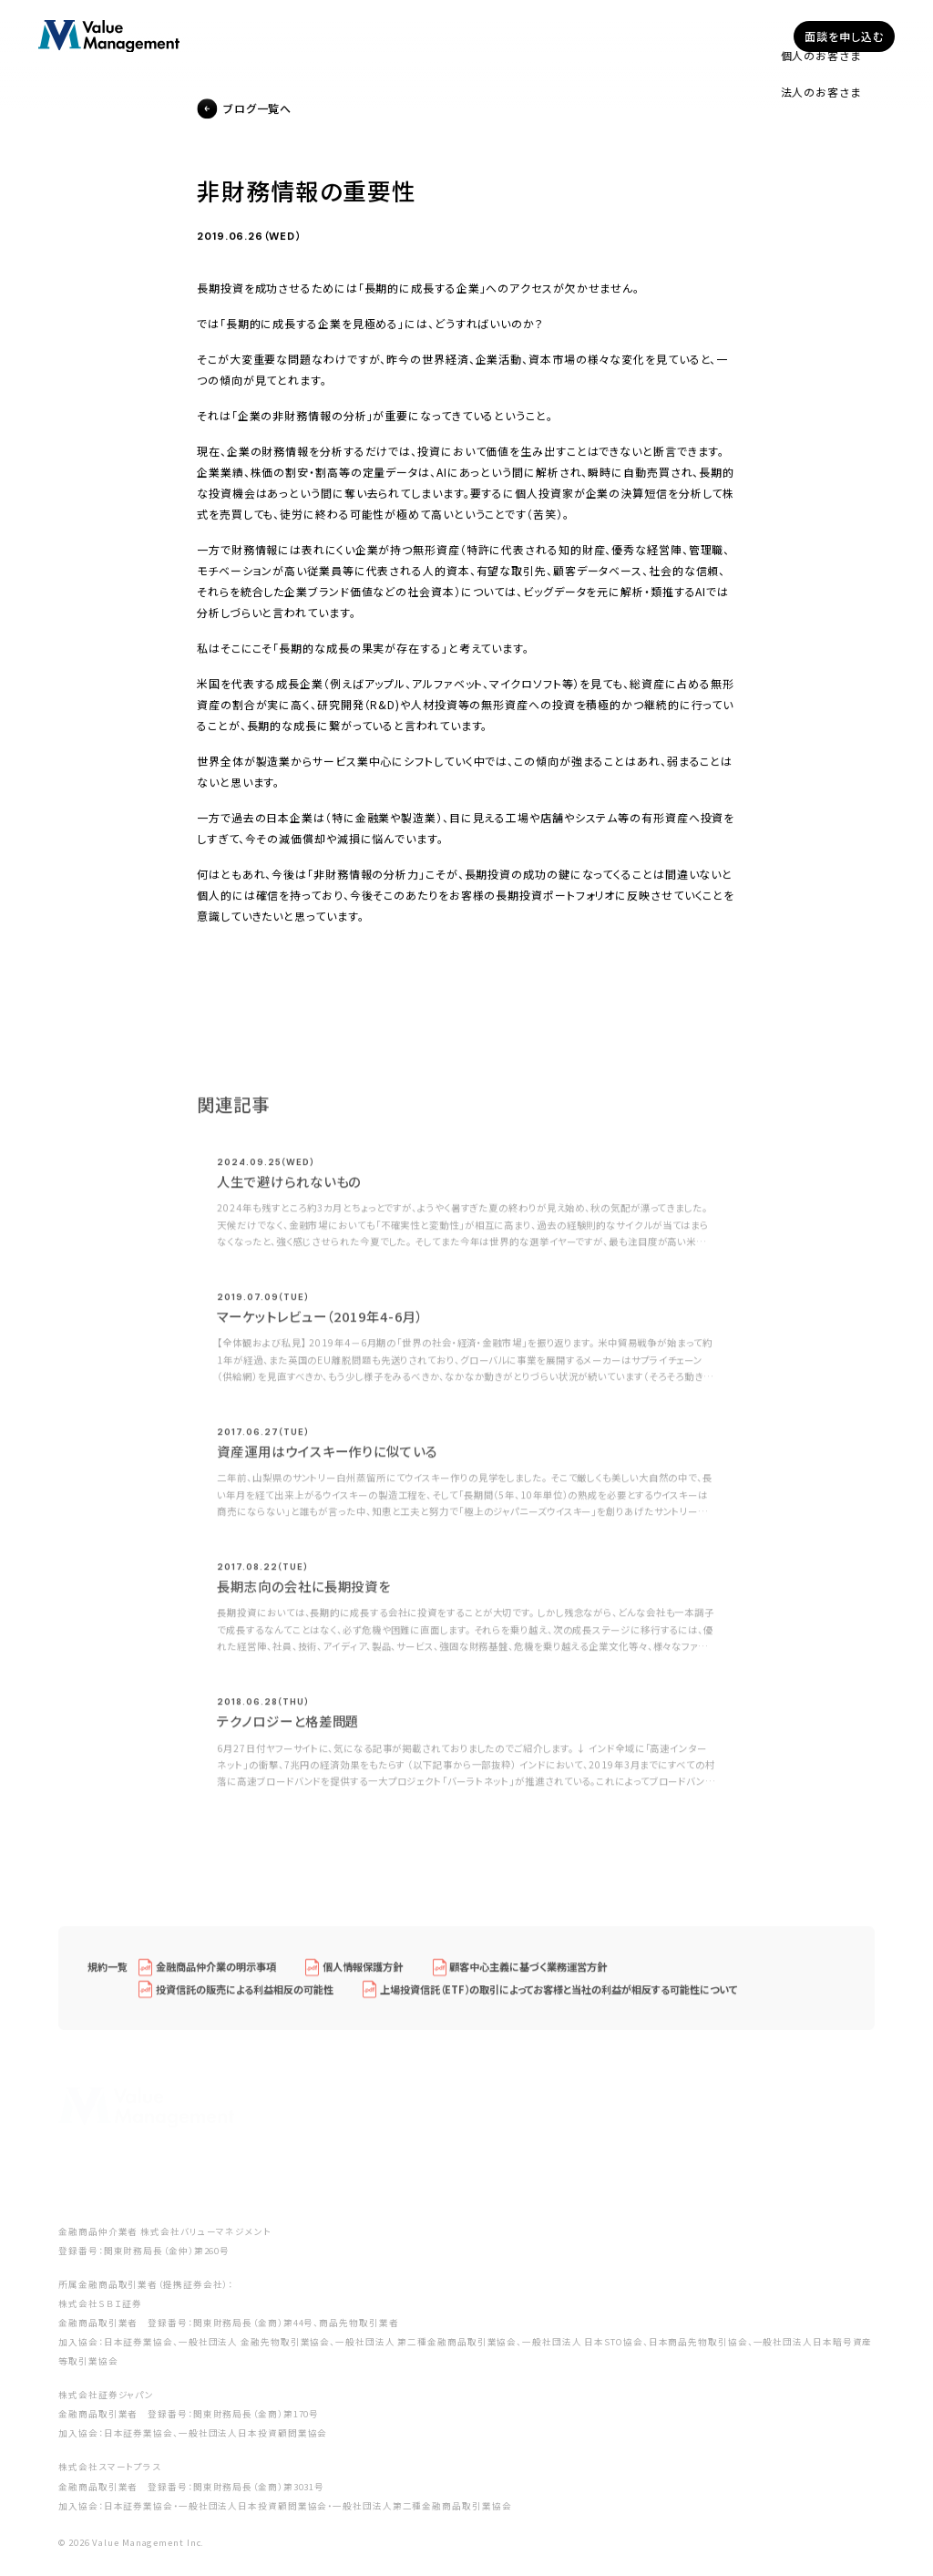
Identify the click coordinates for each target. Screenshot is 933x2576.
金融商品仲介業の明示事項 (216, 1975)
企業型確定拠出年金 (407, 36)
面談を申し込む (844, 36)
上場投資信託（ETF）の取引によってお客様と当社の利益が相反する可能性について (559, 1998)
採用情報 (743, 36)
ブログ (677, 36)
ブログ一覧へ (257, 109)
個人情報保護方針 (363, 1975)
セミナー (612, 36)
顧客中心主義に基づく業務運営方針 (528, 1975)
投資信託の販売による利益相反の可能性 (244, 1998)
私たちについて (525, 36)
